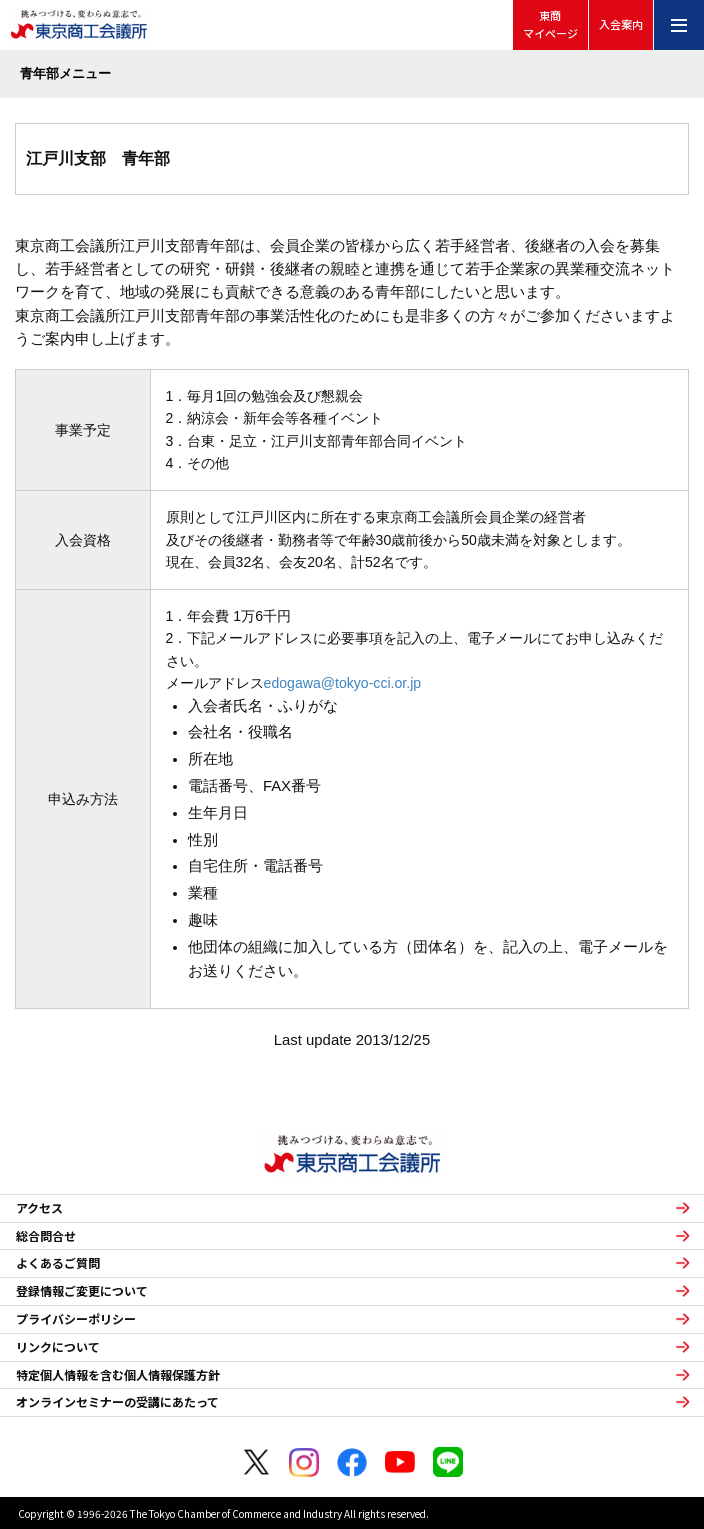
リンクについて (58, 1347)
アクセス (39, 1208)
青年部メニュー (65, 73)
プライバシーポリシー (76, 1319)
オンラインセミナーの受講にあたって (117, 1402)
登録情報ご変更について (82, 1291)
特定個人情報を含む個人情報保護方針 (118, 1375)
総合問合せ (46, 1236)
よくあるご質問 (58, 1263)
